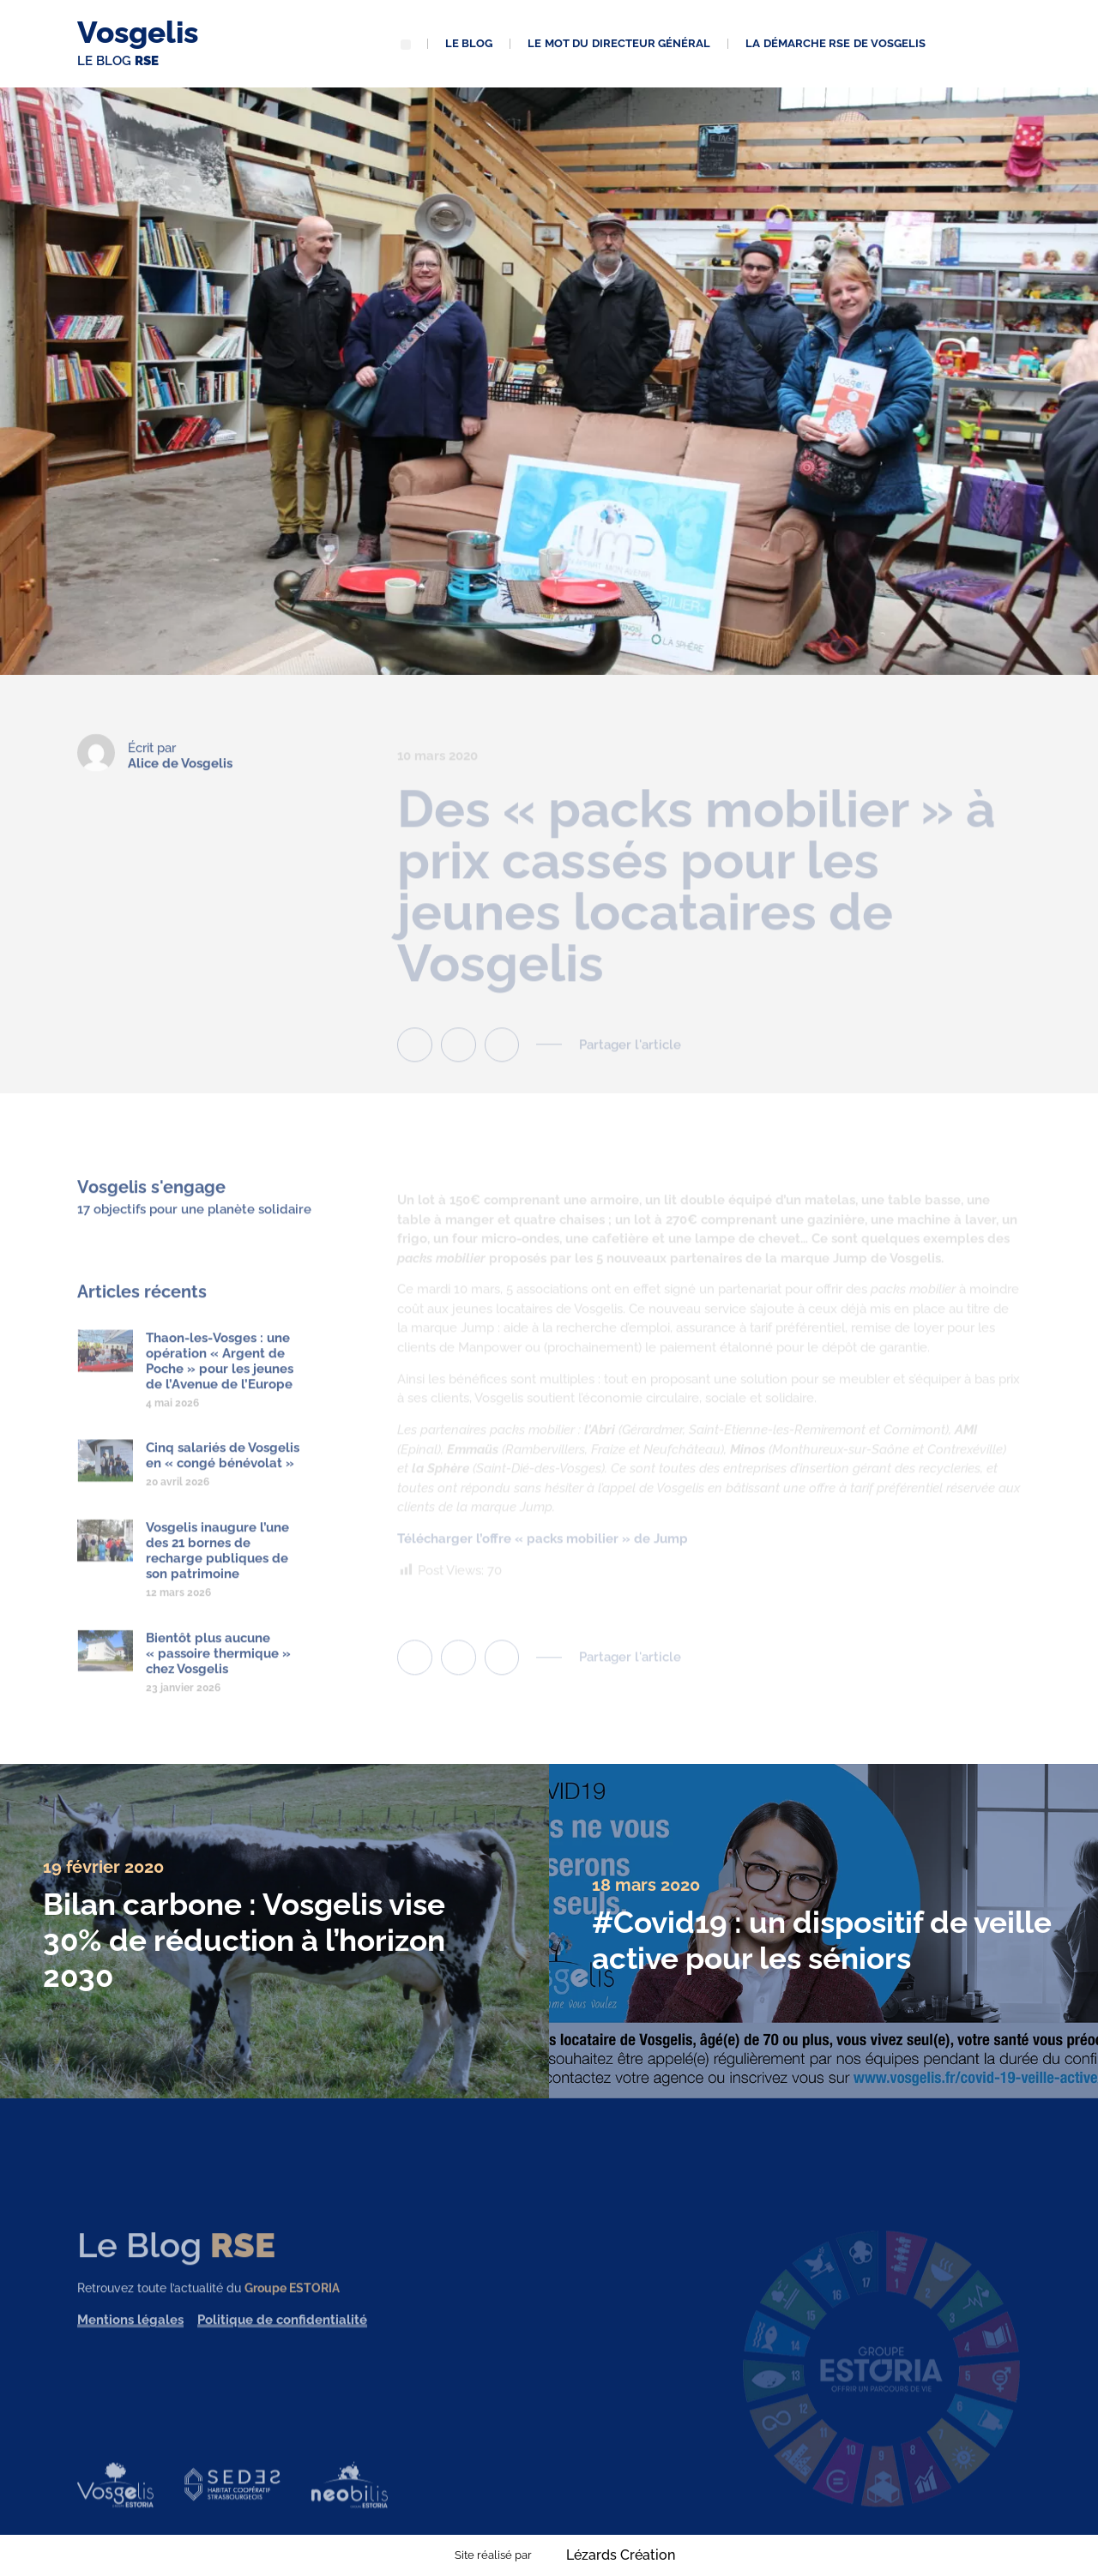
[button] (406, 44)
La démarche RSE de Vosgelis (835, 43)
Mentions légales (130, 2336)
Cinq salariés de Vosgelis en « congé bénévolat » (222, 1472)
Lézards (620, 2555)
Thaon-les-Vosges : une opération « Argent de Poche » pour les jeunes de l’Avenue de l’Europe (219, 1377)
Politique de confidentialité (282, 2336)
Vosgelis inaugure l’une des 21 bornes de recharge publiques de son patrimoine (217, 1567)
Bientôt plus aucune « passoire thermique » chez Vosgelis (218, 1669)
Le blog (469, 43)
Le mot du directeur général (619, 43)
